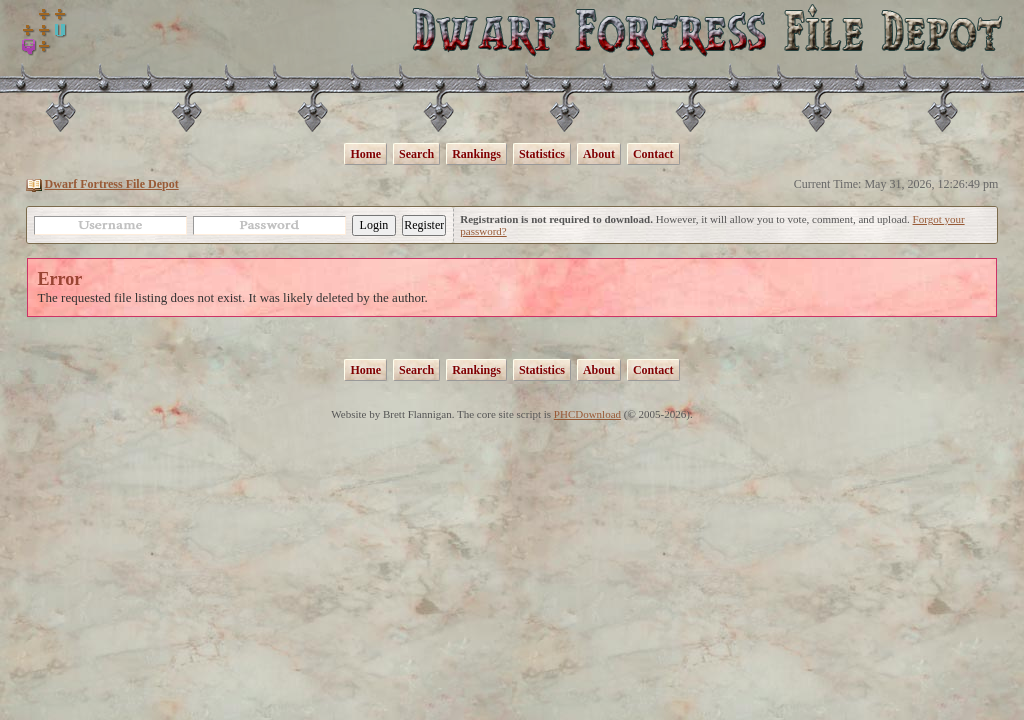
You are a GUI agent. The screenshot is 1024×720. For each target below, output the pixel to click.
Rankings (476, 154)
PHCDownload (587, 414)
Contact (653, 154)
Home (365, 154)
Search (416, 154)
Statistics (542, 154)
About (599, 154)
